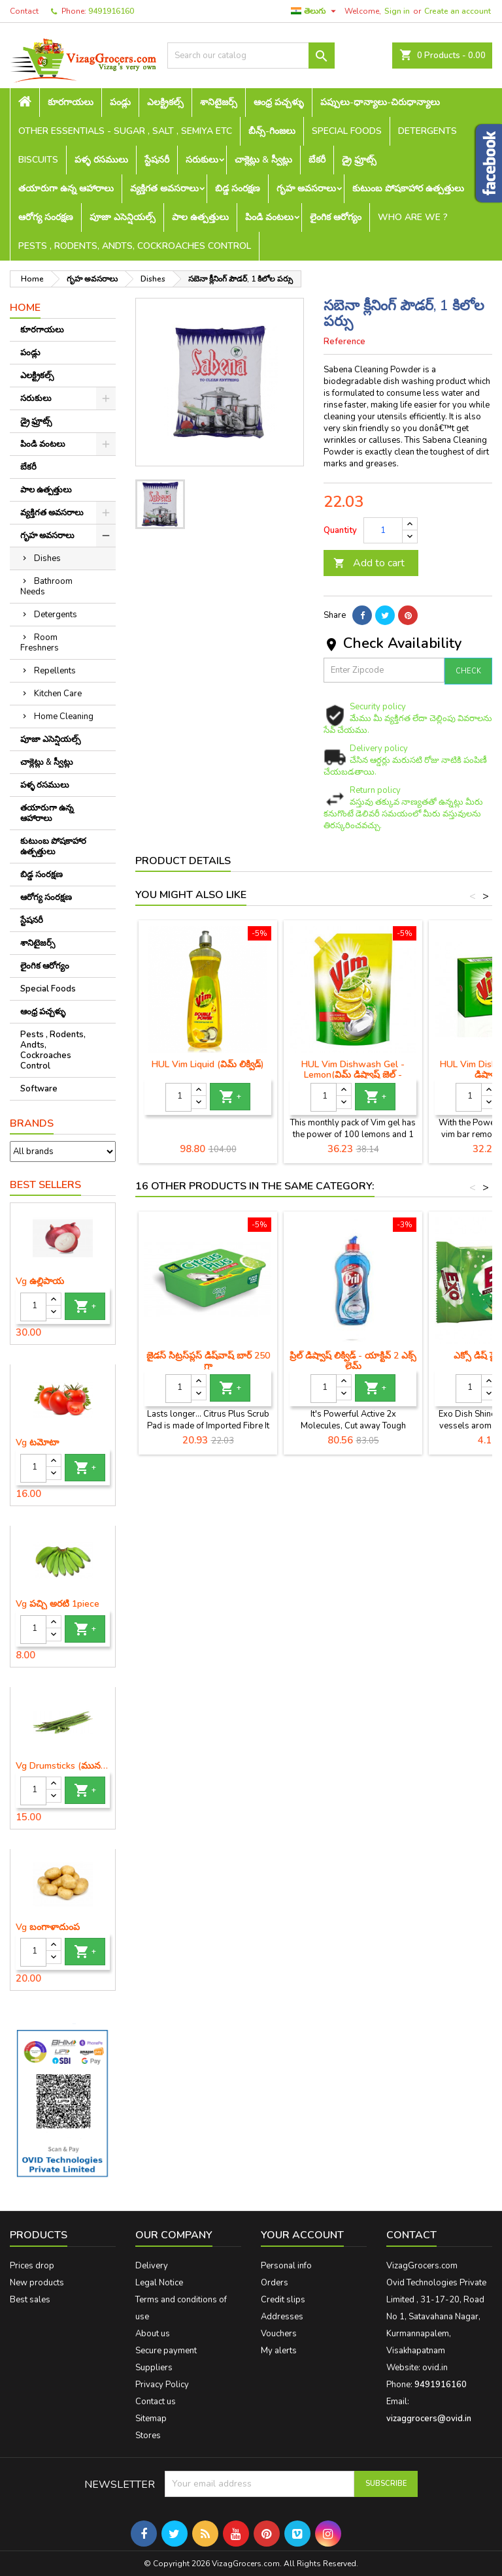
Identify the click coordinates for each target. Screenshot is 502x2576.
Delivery (151, 2266)
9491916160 (111, 11)
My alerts (279, 2351)
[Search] (251, 55)
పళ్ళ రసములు (101, 159)
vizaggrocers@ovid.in (428, 2418)
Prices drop (32, 2266)
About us (152, 2334)
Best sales (30, 2300)
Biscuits (38, 159)
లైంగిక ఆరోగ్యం (335, 217)
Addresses (282, 2317)
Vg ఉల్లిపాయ (40, 1281)
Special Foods (347, 131)
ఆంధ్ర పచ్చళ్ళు (279, 102)
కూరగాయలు (70, 102)
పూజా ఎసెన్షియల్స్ (123, 217)
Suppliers (154, 2368)
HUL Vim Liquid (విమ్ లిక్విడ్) (208, 1064)
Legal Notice (159, 2283)
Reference (344, 341)
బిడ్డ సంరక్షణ (237, 188)
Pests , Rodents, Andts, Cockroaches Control (134, 246)
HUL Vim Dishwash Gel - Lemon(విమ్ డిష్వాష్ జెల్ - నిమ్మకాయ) (353, 1074)
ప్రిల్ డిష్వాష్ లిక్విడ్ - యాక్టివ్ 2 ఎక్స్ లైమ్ (353, 1360)
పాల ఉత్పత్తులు (200, 217)
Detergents (427, 131)
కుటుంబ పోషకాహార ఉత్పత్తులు (408, 188)
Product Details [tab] (183, 861)
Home (25, 307)
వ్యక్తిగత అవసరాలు (164, 188)
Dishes (47, 558)
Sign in (397, 11)
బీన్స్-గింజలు (271, 131)
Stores (148, 2435)
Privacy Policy (162, 2385)
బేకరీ (317, 159)
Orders (274, 2283)
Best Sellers (45, 1185)
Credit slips (283, 2300)
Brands (32, 1123)
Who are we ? (413, 217)
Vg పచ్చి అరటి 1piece (57, 1604)
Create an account (457, 11)
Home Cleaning (63, 716)
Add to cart (369, 563)
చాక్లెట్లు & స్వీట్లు (263, 159)
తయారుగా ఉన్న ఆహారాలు (66, 188)
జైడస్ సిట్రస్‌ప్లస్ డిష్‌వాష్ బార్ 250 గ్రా (208, 1360)
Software (39, 1089)
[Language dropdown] (315, 11)
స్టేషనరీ (156, 159)
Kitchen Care (58, 694)
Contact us (155, 2401)
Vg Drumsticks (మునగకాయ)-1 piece (63, 1766)
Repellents (55, 671)
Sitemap (151, 2418)
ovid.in (435, 2368)
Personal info (286, 2266)
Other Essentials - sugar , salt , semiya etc (125, 131)
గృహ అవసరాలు (306, 188)
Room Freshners (39, 643)
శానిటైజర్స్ (218, 102)
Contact (24, 11)
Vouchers (279, 2334)
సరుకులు (202, 159)
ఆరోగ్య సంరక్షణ (45, 217)
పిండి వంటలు (269, 217)
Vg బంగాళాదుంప (48, 1927)
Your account (302, 2235)
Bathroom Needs (46, 586)
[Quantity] (33, 1307)
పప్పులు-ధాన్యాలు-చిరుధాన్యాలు (380, 102)
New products (37, 2283)
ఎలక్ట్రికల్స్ (165, 102)
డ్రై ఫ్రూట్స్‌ (359, 159)
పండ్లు (120, 102)
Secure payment (166, 2351)
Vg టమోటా (37, 1443)
